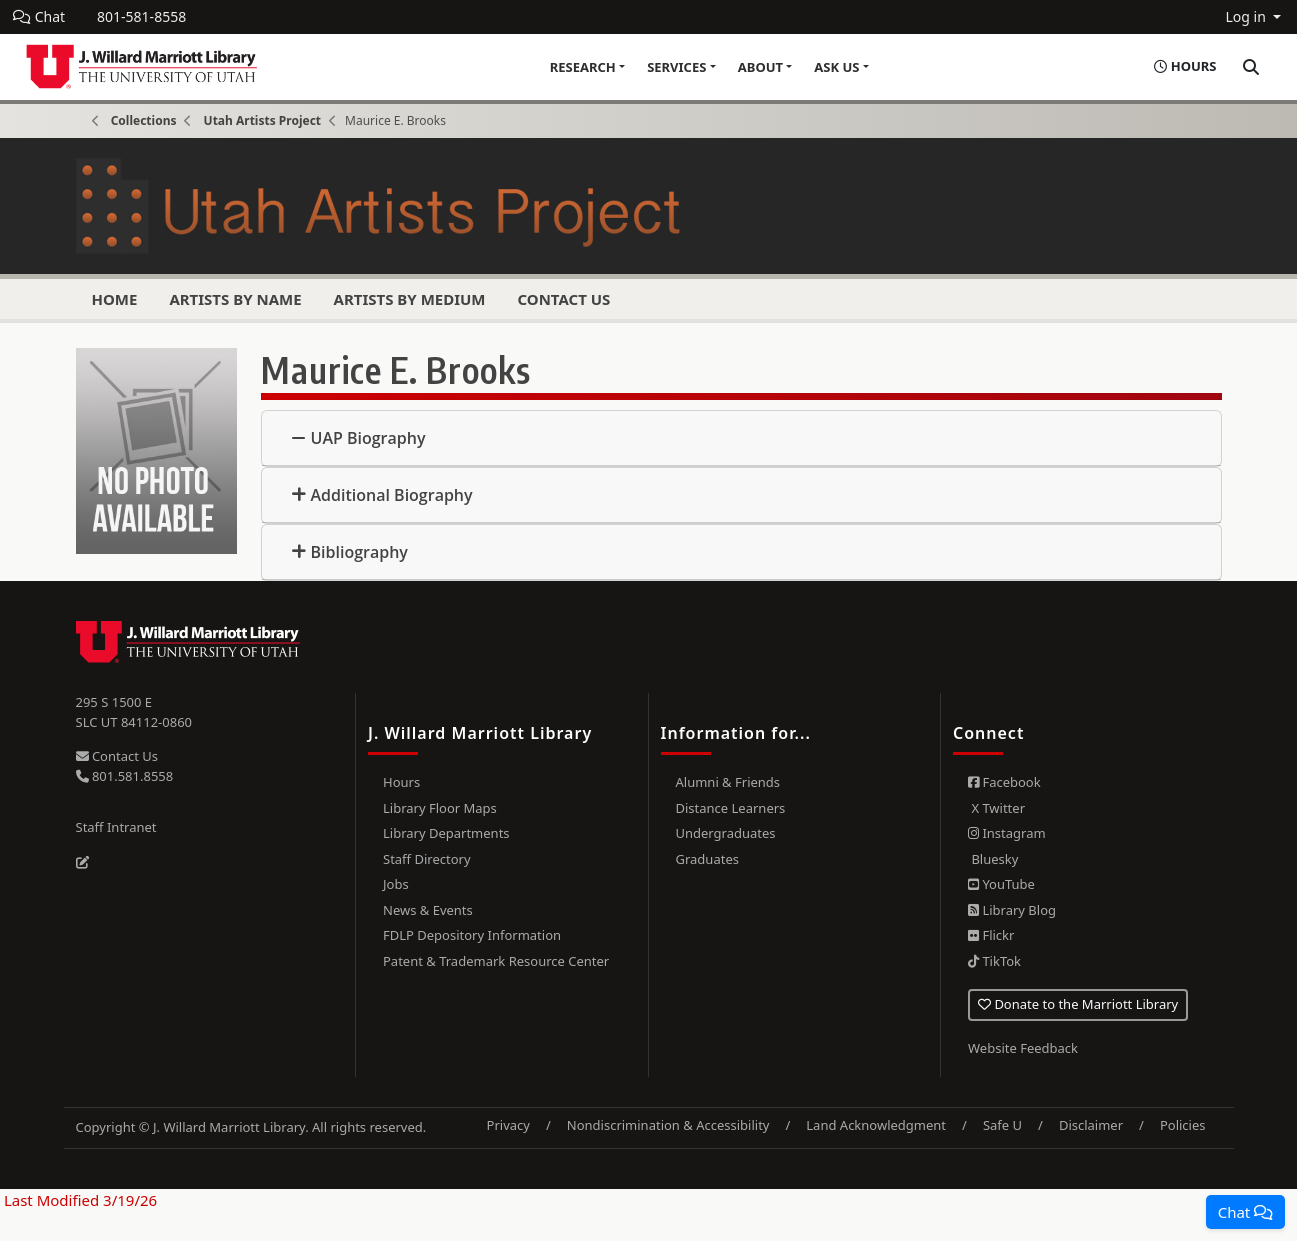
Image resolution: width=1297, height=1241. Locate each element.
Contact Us (563, 299)
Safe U (1002, 1125)
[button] (1245, 1212)
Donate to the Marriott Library (1078, 1004)
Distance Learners (731, 808)
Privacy (508, 1125)
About (760, 67)
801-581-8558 (141, 16)
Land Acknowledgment (876, 1125)
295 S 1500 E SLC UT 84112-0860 (134, 712)
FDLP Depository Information (472, 935)
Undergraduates (726, 833)
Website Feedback (1023, 1048)
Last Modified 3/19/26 (78, 1200)
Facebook (1004, 782)
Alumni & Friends (728, 782)
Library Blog (1012, 910)
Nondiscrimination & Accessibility (668, 1125)
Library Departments (446, 833)
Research (583, 67)
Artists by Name (235, 299)
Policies (1183, 1125)
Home (115, 299)
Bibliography (359, 552)
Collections (144, 120)
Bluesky (993, 859)
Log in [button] (1247, 16)
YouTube (1001, 884)
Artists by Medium (410, 299)
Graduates (707, 859)
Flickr (991, 935)
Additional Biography (392, 495)
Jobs (396, 884)
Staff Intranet (116, 827)
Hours (401, 782)
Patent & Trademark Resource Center (496, 961)
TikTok (994, 961)
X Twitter (996, 808)
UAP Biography (368, 438)
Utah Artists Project (262, 120)
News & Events (428, 910)
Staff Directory (427, 859)
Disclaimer (1091, 1125)
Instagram (1007, 833)
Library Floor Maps (440, 808)
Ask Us (836, 67)
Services (676, 67)
